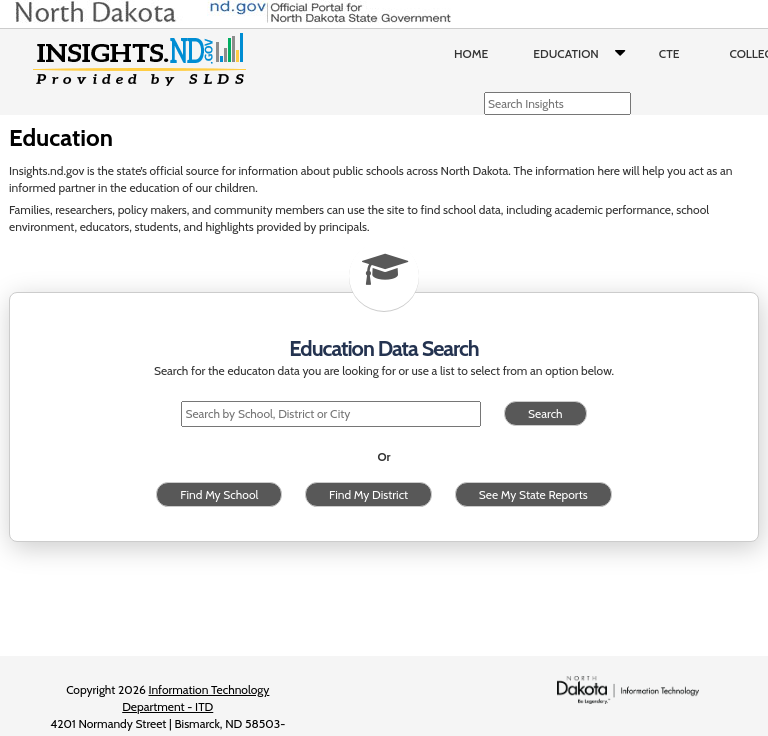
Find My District (368, 494)
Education (583, 54)
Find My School (219, 494)
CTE (669, 53)
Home (471, 53)
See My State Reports (533, 494)
